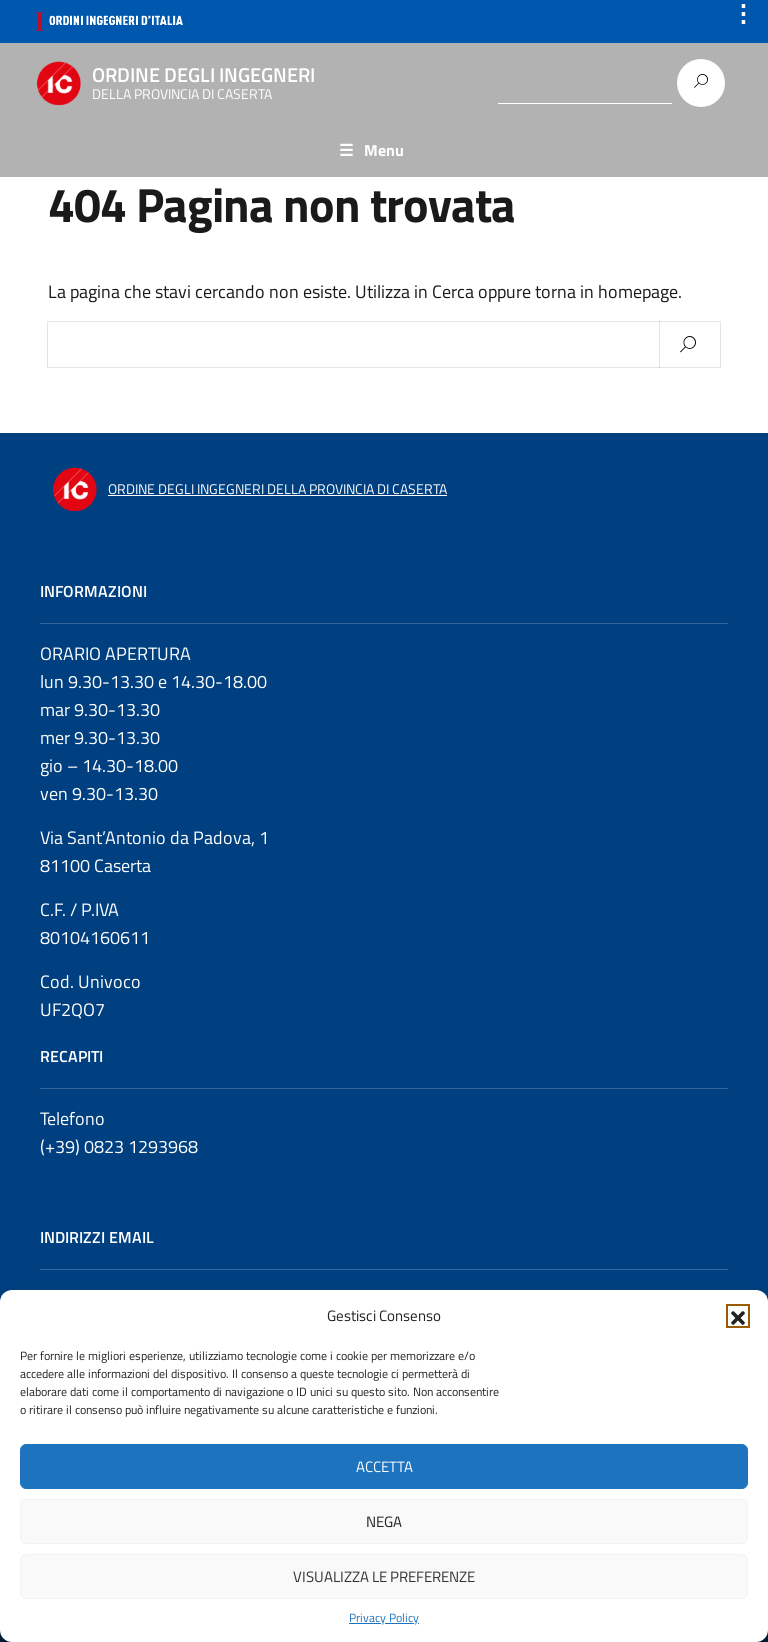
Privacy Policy (384, 1618)
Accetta (384, 1466)
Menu (384, 150)
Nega (384, 1521)
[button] (738, 1316)
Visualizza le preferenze (384, 1576)
